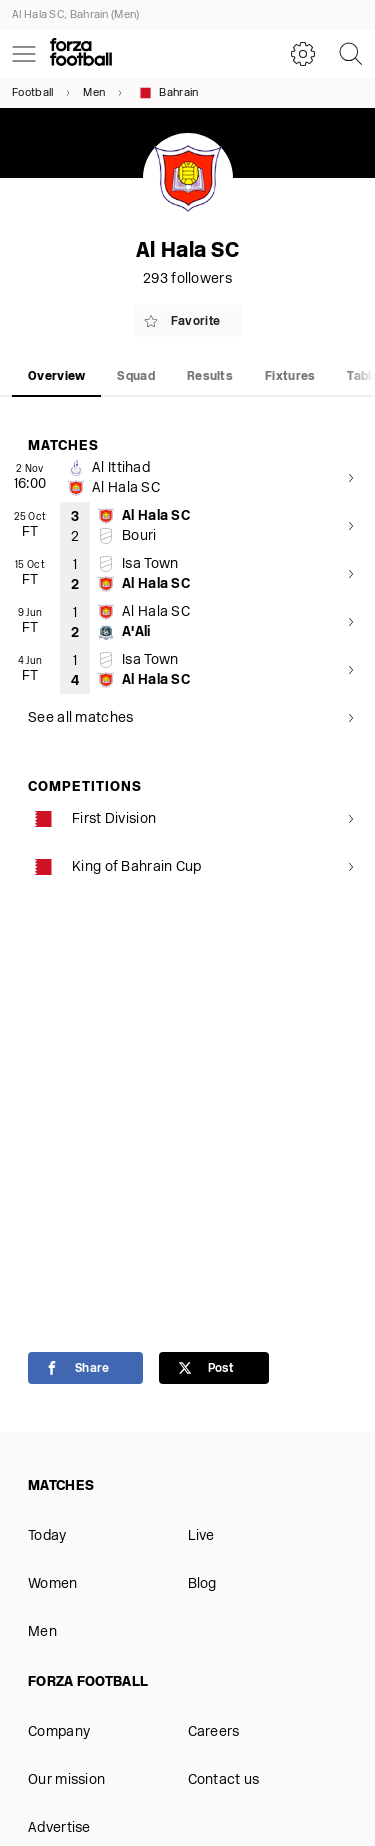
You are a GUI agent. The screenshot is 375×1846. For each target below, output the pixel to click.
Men (94, 93)
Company (59, 1732)
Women (53, 1584)
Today (47, 1536)
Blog (202, 1584)
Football (32, 93)
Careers (214, 1732)
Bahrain (166, 93)
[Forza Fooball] (81, 54)
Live (201, 1536)
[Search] (351, 54)
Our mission (66, 1780)
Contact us (224, 1780)
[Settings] (303, 54)
